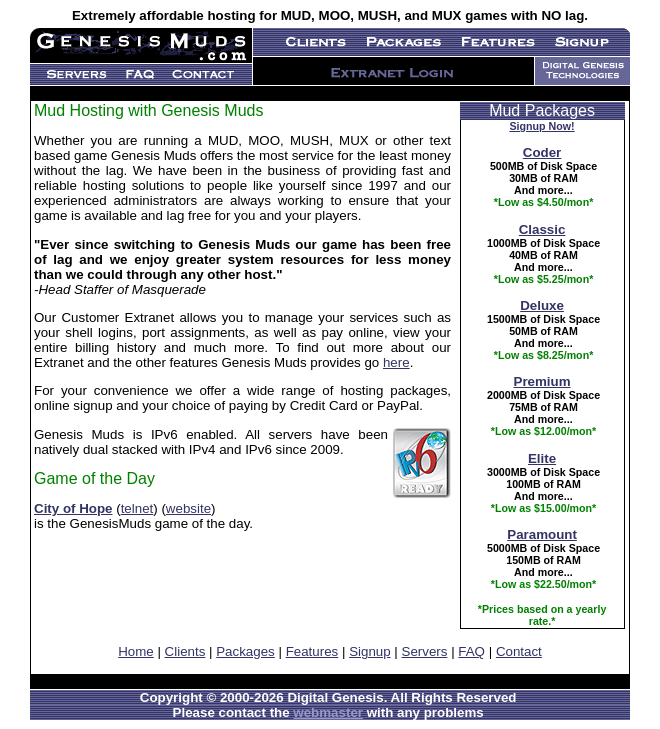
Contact (519, 651)
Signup (370, 651)
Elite (542, 458)
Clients (185, 651)
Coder (542, 152)
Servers (425, 651)
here (396, 362)
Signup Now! (542, 126)
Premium (542, 381)
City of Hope (73, 508)
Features (312, 651)
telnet (137, 508)
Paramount (542, 534)
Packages (245, 651)
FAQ (471, 651)
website (188, 508)
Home (136, 651)
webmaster (328, 712)
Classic (542, 229)
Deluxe (542, 305)
